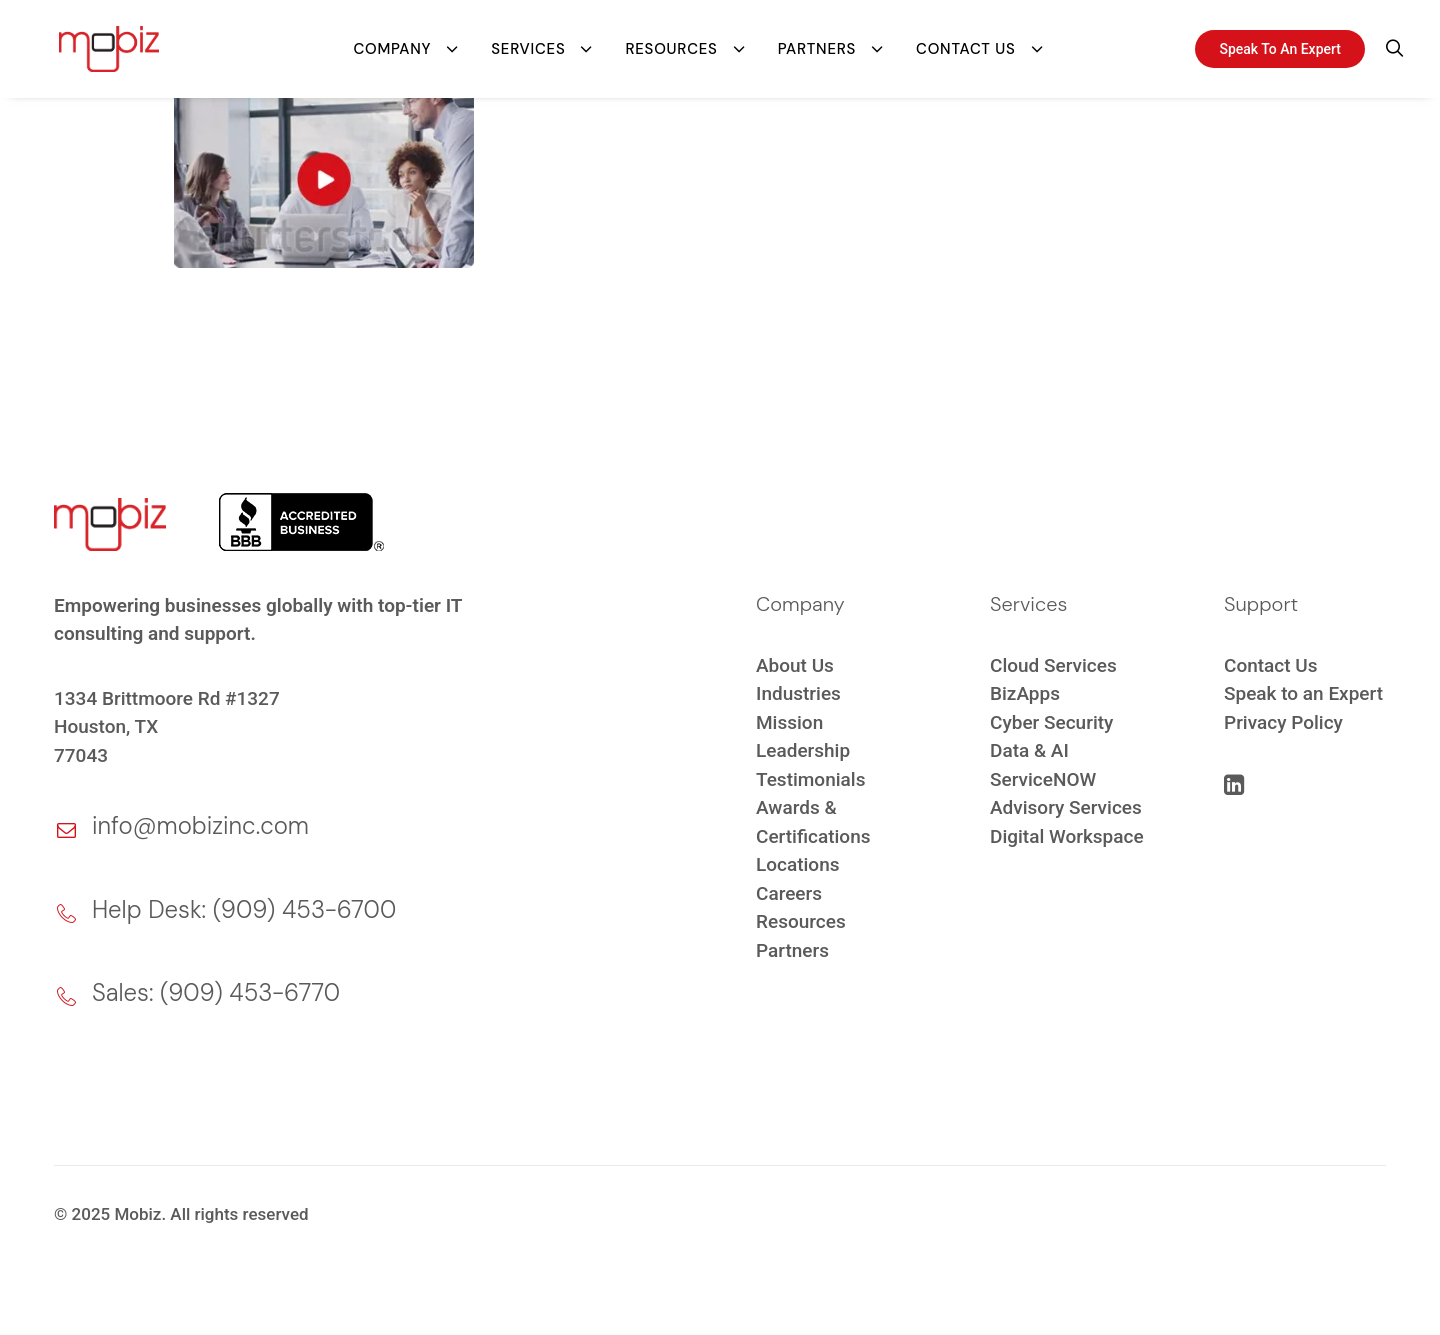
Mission (789, 722)
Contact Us (965, 45)
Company (392, 45)
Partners (817, 45)
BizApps (1025, 693)
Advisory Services (1066, 807)
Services (528, 45)
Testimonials (810, 779)
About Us (795, 665)
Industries (798, 693)
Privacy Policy (1283, 722)
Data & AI (1029, 750)
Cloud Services (1053, 665)
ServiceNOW (1043, 779)
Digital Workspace (1067, 836)
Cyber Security (1051, 722)
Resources (671, 45)
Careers (789, 893)
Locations (798, 864)
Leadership (803, 750)
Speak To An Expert (1280, 45)
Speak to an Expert (1303, 693)
